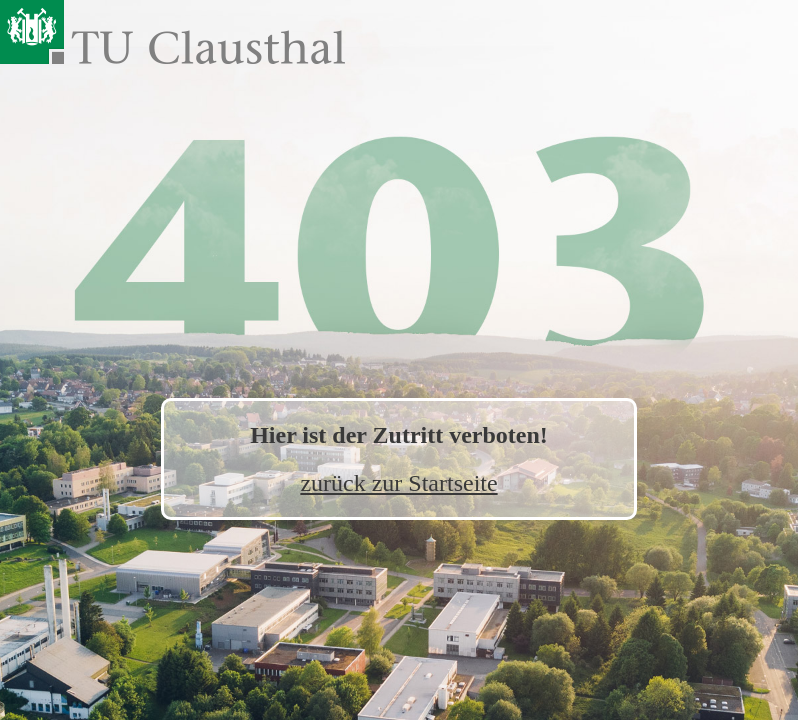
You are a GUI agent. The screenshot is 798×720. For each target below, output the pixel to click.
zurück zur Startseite (398, 483)
